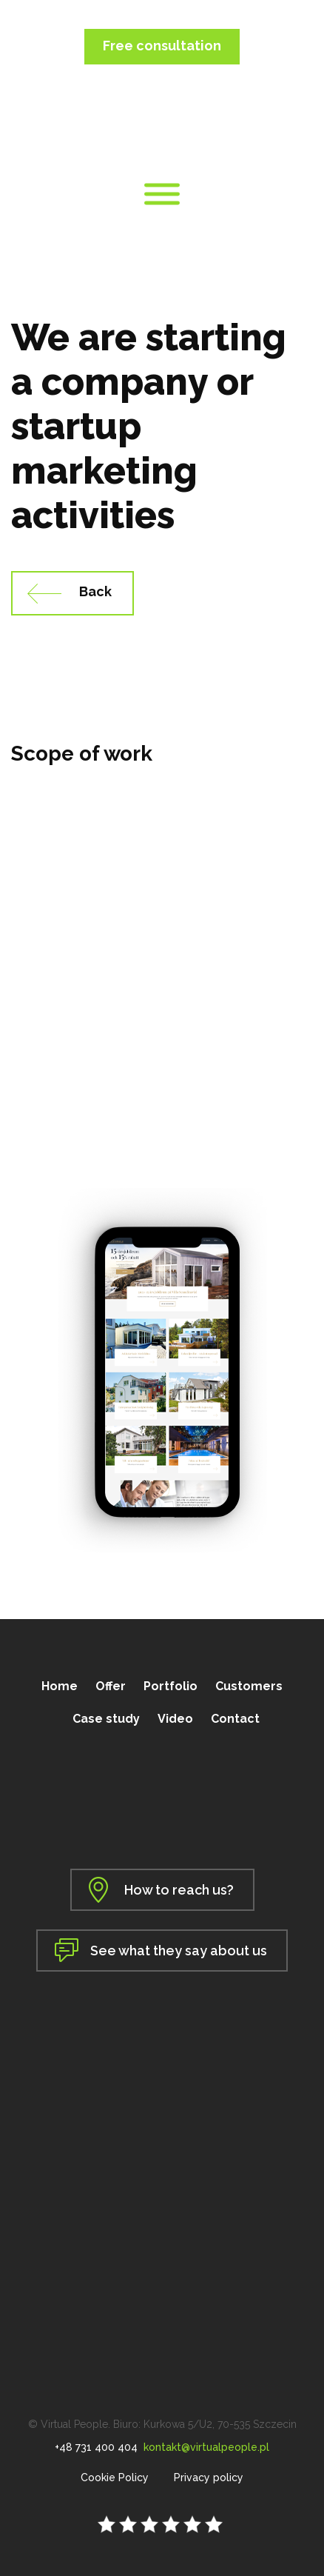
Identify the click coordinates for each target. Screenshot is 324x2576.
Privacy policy (208, 2477)
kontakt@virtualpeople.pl (206, 2447)
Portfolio (171, 1686)
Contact (235, 1719)
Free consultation (162, 45)
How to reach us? (179, 1890)
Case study (106, 1719)
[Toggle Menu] (162, 194)
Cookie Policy (115, 2477)
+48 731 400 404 (96, 2447)
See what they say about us (178, 1950)
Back (95, 591)
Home (59, 1686)
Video (175, 1719)
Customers (249, 1686)
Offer (110, 1686)
